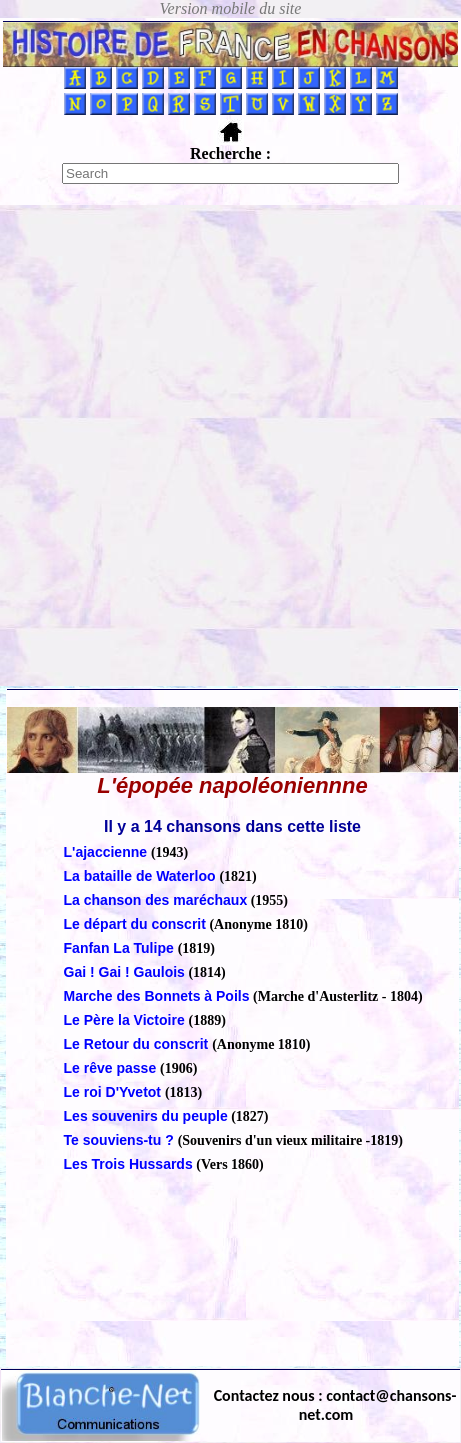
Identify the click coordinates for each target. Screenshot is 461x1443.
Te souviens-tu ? (121, 1140)
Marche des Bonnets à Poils (157, 996)
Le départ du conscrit (135, 924)
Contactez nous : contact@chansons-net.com (335, 1405)
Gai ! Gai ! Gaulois (124, 972)
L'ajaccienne (107, 852)
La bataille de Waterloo (142, 876)
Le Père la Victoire (126, 1020)
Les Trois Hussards (128, 1164)
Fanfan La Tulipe (121, 948)
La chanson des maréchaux (156, 900)
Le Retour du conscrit (138, 1044)
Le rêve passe (112, 1068)
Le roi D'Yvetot (114, 1092)
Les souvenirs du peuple (146, 1116)
